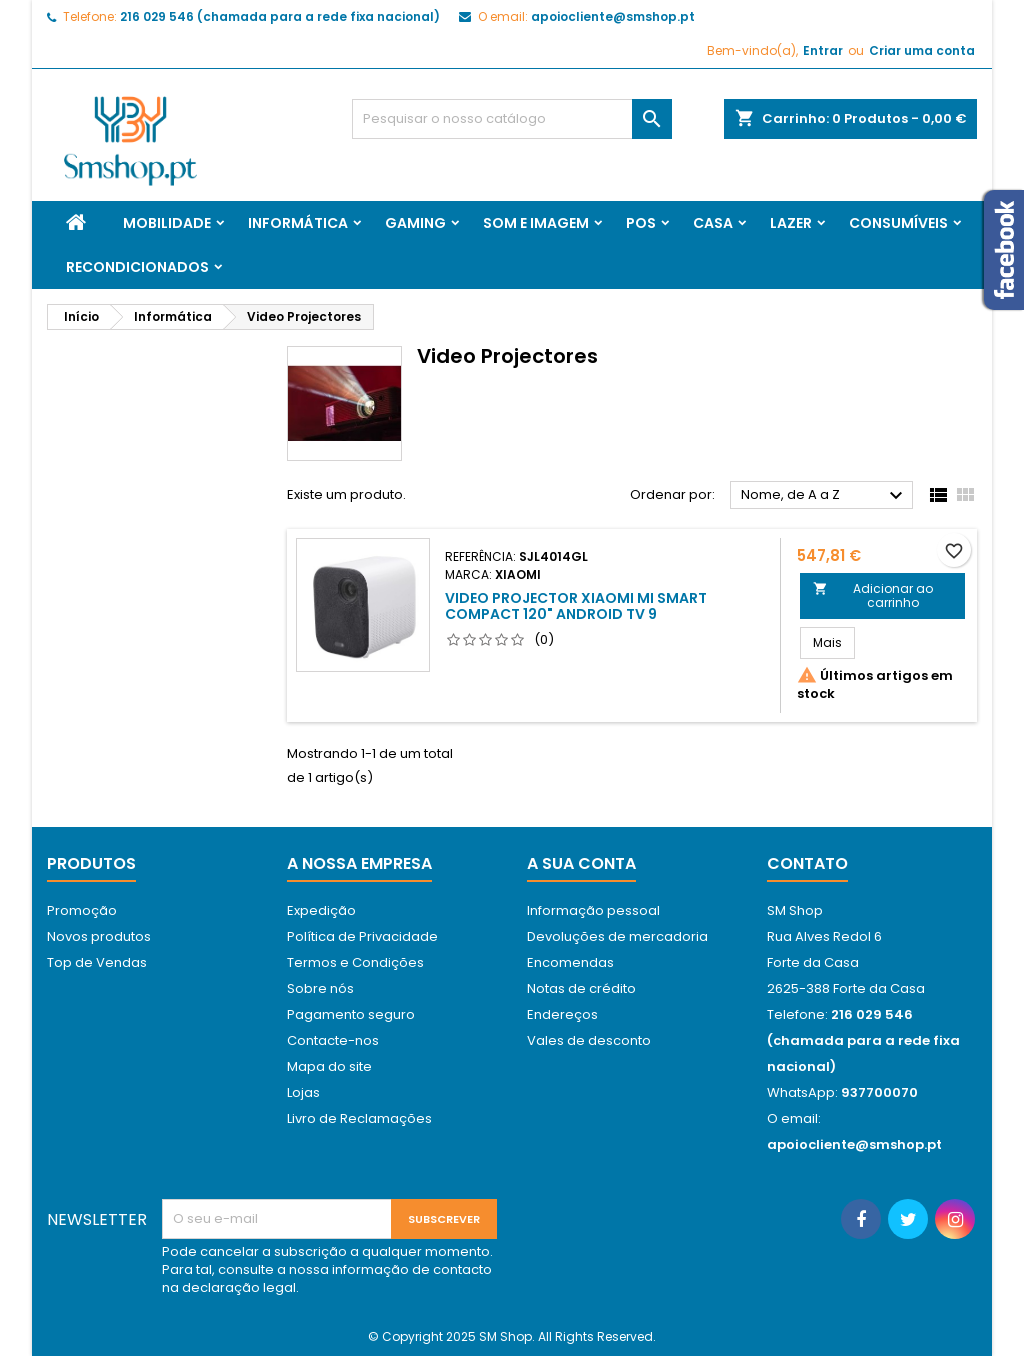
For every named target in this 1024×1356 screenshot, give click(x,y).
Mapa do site (329, 1066)
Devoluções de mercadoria (617, 936)
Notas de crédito (581, 988)
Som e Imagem (536, 223)
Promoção (82, 910)
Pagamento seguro (351, 1014)
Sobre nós (320, 988)
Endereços (562, 1014)
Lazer (791, 223)
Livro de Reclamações (359, 1118)
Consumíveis (898, 223)
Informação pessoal (593, 910)
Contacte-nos (333, 1040)
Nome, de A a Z (824, 496)
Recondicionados (137, 267)
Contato (807, 863)
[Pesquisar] (512, 119)
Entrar (823, 50)
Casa (713, 223)
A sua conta (581, 863)
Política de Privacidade (362, 936)
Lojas (303, 1092)
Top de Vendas (97, 962)
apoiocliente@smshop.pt (613, 16)
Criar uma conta (922, 50)
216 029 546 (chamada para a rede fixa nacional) (280, 16)
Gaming (415, 223)
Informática (298, 223)
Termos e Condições (355, 962)
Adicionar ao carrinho (873, 595)
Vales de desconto (589, 1040)
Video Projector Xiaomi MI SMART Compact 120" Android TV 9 (576, 606)
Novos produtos (99, 936)
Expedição (321, 910)
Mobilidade (167, 223)
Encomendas (570, 962)
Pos (641, 223)
